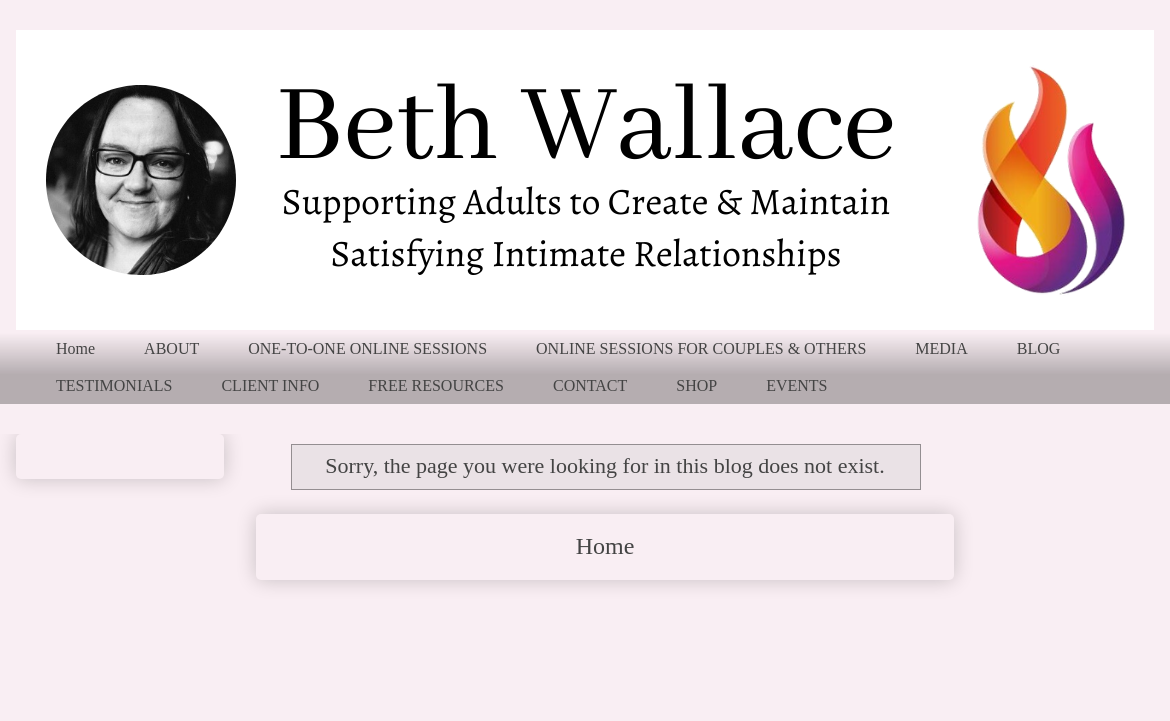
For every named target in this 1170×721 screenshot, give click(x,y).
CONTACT (590, 385)
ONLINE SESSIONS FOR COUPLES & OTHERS (701, 348)
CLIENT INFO (270, 385)
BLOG (1039, 348)
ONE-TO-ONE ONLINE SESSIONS (367, 348)
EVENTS (796, 385)
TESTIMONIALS (114, 385)
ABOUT (171, 348)
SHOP (696, 385)
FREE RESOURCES (436, 385)
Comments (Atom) (660, 618)
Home (75, 348)
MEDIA (941, 348)
